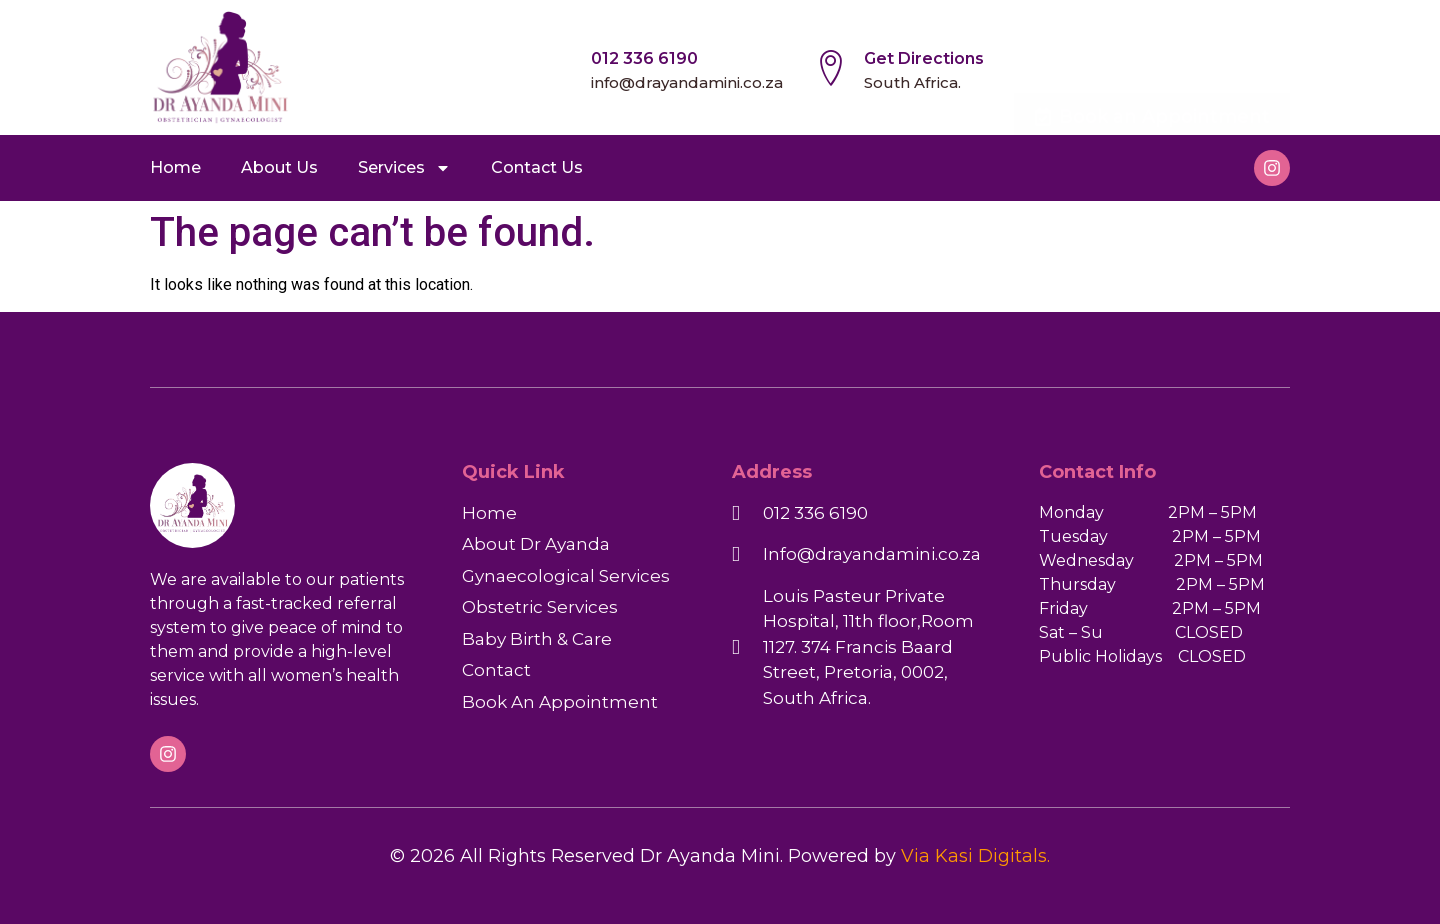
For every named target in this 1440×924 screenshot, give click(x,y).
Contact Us (537, 167)
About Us (279, 167)
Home (175, 167)
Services (404, 168)
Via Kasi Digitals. (975, 856)
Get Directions (924, 58)
